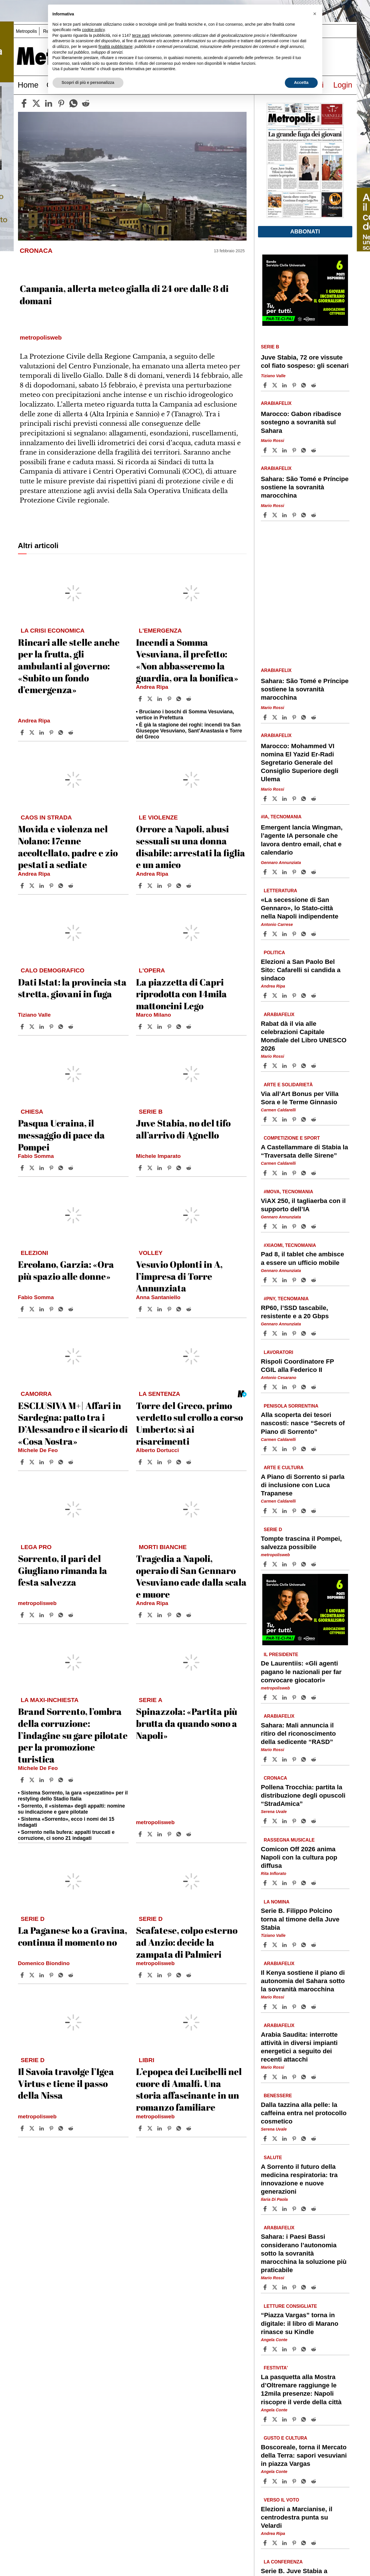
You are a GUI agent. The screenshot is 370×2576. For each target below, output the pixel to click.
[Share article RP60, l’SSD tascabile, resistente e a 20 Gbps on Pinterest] (294, 1333)
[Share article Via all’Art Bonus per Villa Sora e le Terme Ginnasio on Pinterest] (294, 1119)
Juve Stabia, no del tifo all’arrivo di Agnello (183, 1129)
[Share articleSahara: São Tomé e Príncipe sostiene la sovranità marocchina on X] (275, 515)
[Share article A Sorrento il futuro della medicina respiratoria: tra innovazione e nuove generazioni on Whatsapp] (304, 2209)
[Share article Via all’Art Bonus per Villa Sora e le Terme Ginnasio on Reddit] (314, 1119)
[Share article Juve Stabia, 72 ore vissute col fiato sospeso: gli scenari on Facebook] (265, 385)
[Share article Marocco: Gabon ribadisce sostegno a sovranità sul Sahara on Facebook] (265, 450)
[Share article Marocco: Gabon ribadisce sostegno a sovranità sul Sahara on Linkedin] (285, 450)
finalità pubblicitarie (116, 46)
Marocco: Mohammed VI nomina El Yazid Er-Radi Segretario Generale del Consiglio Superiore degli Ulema (299, 762)
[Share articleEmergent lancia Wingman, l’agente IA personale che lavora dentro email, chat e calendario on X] (275, 872)
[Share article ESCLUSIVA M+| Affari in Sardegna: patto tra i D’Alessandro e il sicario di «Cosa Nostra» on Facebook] (22, 1462)
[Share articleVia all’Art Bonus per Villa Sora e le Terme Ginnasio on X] (275, 1119)
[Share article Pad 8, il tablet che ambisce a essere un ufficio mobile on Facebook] (265, 1280)
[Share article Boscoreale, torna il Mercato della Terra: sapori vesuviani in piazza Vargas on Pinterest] (294, 2481)
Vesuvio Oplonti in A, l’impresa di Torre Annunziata (179, 1276)
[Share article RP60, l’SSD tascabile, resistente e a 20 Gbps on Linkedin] (285, 1333)
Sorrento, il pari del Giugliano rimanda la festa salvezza (62, 1570)
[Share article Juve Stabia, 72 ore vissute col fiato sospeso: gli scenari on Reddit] (314, 385)
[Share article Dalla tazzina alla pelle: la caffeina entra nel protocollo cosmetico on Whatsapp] (304, 2138)
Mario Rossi (272, 441)
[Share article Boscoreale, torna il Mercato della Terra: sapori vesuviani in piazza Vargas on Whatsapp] (304, 2481)
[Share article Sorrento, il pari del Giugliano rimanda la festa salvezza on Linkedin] (42, 1615)
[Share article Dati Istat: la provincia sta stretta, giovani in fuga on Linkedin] (42, 1026)
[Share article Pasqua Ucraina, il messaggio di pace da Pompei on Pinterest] (52, 1168)
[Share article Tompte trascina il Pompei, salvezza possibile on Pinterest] (294, 1564)
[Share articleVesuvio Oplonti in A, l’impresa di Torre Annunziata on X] (150, 1309)
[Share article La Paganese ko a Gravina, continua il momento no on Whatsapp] (61, 1975)
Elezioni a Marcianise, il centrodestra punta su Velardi (296, 2517)
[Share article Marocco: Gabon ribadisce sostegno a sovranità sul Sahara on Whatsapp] (304, 450)
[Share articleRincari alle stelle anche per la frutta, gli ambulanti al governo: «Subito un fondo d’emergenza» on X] (32, 732)
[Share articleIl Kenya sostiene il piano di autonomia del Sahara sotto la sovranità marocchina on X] (275, 2007)
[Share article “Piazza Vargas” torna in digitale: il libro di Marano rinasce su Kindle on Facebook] (265, 2349)
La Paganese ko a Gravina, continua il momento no (72, 1936)
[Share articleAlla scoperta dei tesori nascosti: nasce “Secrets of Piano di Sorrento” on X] (275, 1449)
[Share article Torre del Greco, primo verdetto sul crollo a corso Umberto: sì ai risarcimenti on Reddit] (189, 1462)
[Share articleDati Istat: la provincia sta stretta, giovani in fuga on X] (32, 1026)
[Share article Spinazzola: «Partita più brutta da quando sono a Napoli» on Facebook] (140, 1834)
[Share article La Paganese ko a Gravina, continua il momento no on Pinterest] (52, 1975)
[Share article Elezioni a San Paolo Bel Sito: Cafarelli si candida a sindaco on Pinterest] (294, 995)
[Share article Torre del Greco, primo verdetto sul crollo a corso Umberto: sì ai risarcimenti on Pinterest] (170, 1462)
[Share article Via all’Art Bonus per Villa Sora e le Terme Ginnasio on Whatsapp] (304, 1119)
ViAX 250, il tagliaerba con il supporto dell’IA (303, 1205)
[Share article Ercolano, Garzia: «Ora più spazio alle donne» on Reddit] (71, 1309)
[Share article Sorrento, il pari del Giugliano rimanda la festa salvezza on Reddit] (71, 1615)
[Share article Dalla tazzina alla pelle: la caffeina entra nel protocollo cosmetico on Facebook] (265, 2138)
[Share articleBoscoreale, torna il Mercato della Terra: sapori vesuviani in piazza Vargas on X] (275, 2481)
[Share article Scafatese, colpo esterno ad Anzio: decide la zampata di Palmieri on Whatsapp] (179, 1975)
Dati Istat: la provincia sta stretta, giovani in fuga (72, 988)
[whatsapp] (73, 103)
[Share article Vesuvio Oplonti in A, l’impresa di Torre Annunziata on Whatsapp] (179, 1309)
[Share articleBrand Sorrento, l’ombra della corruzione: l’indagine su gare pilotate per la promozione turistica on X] (32, 1780)
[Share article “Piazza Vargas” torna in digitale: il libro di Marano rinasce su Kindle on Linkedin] (285, 2349)
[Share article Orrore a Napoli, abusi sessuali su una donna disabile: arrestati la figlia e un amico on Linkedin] (160, 886)
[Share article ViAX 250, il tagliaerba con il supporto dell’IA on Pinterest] (294, 1226)
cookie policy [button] (93, 29)
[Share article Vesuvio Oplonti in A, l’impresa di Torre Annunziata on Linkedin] (160, 1309)
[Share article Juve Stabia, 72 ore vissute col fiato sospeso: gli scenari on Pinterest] (294, 385)
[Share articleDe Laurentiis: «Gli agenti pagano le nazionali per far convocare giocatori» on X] (275, 1697)
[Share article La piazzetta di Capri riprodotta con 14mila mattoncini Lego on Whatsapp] (179, 1026)
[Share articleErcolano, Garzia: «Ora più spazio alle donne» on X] (32, 1309)
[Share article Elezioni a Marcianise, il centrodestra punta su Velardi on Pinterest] (294, 2543)
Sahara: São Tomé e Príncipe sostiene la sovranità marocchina (305, 487)
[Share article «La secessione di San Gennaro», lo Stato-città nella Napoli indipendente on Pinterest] (294, 934)
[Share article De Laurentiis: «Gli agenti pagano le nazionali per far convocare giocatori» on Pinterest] (294, 1697)
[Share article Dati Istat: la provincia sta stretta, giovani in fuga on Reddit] (71, 1026)
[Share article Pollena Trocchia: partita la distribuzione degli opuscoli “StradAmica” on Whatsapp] (304, 1821)
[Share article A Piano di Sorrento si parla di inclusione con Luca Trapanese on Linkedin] (285, 1511)
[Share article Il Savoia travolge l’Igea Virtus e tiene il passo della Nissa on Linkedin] (42, 2128)
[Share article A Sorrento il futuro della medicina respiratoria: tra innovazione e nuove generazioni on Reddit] (314, 2209)
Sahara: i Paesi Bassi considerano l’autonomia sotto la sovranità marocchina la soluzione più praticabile (304, 2253)
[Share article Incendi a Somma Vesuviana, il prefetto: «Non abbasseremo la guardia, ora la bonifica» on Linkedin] (160, 699)
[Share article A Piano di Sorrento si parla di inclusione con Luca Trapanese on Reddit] (314, 1511)
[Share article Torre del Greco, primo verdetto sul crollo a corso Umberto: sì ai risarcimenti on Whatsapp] (179, 1462)
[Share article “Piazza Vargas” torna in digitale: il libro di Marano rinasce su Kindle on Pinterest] (294, 2349)
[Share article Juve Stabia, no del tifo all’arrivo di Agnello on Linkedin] (160, 1168)
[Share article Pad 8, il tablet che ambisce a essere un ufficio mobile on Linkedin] (285, 1280)
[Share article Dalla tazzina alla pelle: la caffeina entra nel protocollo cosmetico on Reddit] (314, 2138)
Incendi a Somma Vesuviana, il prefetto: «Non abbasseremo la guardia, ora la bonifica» (187, 660)
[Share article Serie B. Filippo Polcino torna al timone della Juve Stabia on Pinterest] (294, 1945)
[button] (314, 13)
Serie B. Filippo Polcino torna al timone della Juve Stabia (300, 1919)
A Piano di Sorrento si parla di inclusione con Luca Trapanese (303, 1485)
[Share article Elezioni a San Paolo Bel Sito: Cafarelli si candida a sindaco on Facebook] (265, 995)
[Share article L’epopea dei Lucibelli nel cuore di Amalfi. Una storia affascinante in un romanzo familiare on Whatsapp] (179, 2128)
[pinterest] (61, 103)
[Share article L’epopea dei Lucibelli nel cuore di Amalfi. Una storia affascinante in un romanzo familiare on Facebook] (140, 2128)
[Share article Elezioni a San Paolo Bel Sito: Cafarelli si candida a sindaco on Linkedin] (285, 995)
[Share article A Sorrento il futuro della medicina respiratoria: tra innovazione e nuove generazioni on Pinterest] (294, 2209)
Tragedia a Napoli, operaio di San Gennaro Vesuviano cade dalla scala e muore (191, 1576)
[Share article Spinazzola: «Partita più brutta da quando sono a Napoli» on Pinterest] (170, 1834)
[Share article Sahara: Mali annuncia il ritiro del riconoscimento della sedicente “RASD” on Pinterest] (294, 1759)
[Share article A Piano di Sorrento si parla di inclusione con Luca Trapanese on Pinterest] (294, 1511)
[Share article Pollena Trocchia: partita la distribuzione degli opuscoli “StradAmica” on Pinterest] (294, 1821)
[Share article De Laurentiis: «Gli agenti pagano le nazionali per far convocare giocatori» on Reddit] (314, 1697)
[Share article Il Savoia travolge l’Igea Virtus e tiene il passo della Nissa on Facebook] (22, 2128)
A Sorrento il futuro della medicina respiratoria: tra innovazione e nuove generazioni (299, 2179)
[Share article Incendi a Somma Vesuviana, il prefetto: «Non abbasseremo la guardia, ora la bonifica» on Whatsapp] (179, 699)
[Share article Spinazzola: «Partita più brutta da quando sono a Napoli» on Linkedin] (160, 1834)
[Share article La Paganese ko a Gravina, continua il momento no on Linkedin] (42, 1975)
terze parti (141, 35)
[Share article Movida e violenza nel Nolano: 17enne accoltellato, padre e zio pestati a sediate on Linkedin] (42, 886)
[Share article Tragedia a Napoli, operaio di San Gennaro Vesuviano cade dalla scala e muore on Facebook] (140, 1615)
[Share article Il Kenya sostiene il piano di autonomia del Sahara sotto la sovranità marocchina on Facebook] (265, 2007)
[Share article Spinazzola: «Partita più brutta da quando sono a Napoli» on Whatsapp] (179, 1834)
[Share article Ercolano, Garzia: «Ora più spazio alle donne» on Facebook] (22, 1309)
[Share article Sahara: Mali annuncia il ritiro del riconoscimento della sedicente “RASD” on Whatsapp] (304, 1759)
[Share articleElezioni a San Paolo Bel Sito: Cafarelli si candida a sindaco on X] (275, 995)
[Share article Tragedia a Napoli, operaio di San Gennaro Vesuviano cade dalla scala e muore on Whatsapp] (179, 1615)
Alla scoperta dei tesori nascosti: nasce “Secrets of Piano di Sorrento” (303, 1423)
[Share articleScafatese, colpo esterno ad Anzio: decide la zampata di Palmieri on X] (150, 1975)
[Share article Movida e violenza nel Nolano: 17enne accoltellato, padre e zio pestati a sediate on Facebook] (22, 886)
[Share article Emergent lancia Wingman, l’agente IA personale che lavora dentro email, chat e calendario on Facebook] (265, 872)
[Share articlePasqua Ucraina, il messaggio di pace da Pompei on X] (32, 1168)
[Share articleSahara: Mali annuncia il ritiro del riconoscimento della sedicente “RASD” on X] (275, 1759)
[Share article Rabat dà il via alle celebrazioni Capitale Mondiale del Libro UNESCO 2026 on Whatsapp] (304, 1066)
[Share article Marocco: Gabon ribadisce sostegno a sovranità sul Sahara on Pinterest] (294, 450)
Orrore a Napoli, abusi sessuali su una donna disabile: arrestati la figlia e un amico (190, 847)
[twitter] (36, 103)
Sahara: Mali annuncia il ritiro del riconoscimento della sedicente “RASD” (298, 1733)
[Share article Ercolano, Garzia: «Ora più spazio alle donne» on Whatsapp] (61, 1309)
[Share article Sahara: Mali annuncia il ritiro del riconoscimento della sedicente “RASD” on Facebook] (265, 1759)
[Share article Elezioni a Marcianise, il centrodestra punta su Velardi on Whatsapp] (304, 2543)
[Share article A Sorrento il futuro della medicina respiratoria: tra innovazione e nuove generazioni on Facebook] (265, 2209)
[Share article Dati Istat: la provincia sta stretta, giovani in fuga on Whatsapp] (61, 1026)
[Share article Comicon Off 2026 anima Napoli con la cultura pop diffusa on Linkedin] (285, 1883)
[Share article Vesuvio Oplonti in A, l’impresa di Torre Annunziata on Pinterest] (170, 1309)
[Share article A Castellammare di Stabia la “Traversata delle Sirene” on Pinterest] (294, 1173)
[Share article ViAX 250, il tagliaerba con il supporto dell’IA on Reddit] (314, 1226)
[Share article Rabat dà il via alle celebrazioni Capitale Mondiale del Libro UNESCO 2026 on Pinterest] (294, 1066)
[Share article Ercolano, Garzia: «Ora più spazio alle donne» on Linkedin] (42, 1309)
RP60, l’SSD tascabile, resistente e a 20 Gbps (295, 1312)
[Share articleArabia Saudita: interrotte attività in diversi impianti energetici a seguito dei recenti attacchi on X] (275, 2077)
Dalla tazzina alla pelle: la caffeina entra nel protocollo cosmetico (304, 2113)
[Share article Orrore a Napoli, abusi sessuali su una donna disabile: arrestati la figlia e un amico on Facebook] (140, 886)
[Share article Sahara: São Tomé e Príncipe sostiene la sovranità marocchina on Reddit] (314, 515)
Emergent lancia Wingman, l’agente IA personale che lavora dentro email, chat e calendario (302, 840)
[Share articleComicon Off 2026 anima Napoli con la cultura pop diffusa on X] (275, 1883)
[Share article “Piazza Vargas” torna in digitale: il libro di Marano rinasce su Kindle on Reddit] (314, 2349)
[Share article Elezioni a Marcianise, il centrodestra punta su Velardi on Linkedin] (285, 2543)
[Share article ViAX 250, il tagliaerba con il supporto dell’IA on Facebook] (265, 1226)
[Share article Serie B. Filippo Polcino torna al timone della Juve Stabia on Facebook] (265, 1945)
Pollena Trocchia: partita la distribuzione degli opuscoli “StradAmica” (303, 1795)
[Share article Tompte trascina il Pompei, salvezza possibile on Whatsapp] (304, 1564)
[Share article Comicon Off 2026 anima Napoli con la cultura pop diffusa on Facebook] (265, 1883)
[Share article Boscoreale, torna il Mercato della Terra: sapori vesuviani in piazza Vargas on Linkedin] (285, 2481)
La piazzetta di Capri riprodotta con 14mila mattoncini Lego (181, 994)
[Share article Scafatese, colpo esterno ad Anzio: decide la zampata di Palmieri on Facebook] (140, 1975)
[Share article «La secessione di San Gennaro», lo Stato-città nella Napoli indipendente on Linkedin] (285, 934)
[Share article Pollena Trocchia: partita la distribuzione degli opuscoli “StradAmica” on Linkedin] (285, 1821)
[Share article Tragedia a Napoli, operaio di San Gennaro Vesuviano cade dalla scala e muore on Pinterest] (170, 1615)
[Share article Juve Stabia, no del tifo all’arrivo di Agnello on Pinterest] (170, 1168)
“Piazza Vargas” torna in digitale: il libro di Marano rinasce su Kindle (299, 2323)
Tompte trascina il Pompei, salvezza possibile (301, 1543)
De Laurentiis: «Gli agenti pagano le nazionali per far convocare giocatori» (301, 1671)
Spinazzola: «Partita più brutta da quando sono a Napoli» (186, 1723)
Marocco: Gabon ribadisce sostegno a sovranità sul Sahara (301, 422)
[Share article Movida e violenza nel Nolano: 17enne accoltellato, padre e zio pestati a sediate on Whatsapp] (61, 886)
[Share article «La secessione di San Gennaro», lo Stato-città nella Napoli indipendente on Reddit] (314, 934)
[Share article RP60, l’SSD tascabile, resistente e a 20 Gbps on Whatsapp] (304, 1333)
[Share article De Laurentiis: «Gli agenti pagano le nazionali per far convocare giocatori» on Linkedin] (285, 1697)
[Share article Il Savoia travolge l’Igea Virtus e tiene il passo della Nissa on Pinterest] (52, 2128)
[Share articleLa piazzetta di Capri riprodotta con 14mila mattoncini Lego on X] (150, 1026)
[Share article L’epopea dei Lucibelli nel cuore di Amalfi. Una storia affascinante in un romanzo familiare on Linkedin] (160, 2128)
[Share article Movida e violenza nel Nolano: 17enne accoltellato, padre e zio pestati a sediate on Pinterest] (52, 886)
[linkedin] (48, 103)
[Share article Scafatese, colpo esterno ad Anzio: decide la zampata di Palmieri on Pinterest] (170, 1975)
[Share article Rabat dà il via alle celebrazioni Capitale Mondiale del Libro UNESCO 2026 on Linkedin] (285, 1066)
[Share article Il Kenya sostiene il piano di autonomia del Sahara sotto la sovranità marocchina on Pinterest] (294, 2007)
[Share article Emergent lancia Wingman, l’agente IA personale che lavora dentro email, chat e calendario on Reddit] (314, 872)
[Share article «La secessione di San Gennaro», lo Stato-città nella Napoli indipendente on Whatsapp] (304, 934)
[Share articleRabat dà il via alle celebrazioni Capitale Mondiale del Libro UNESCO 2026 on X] (275, 1066)
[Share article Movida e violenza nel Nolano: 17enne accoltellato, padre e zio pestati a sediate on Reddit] (71, 886)
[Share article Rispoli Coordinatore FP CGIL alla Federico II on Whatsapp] (304, 1387)
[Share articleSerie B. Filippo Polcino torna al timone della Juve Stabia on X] (275, 1945)
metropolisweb (37, 1603)
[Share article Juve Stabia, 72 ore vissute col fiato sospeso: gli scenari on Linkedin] (285, 385)
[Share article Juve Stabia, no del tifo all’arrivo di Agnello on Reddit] (189, 1168)
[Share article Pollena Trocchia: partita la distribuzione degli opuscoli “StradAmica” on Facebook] (265, 1821)
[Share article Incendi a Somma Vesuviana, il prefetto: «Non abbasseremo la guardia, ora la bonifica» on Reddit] (189, 699)
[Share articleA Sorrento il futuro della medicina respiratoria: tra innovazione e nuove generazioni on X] (275, 2209)
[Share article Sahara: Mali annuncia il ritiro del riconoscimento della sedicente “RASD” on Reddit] (314, 1759)
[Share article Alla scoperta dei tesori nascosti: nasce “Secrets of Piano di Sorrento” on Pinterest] (294, 1449)
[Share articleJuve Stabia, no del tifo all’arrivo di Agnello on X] (150, 1168)
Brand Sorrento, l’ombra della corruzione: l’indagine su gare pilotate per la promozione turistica (73, 1735)
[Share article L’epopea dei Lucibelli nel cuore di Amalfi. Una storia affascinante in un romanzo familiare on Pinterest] (170, 2128)
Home (28, 84)
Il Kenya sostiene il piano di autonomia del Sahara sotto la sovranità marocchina (303, 1981)
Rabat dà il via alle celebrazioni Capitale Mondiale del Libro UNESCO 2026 (304, 1036)
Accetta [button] (301, 82)
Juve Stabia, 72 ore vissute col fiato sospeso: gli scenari (305, 361)
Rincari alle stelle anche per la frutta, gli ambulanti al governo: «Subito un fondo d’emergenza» (69, 666)
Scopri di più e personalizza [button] (88, 82)
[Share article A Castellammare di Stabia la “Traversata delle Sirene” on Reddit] (314, 1173)
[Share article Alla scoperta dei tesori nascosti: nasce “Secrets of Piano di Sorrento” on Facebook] (265, 1449)
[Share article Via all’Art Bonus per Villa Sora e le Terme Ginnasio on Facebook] (265, 1119)
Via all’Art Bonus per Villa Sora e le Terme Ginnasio (300, 1097)
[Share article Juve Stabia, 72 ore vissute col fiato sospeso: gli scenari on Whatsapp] (304, 385)
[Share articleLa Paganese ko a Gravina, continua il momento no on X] (32, 1975)
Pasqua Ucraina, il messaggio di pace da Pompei (61, 1135)
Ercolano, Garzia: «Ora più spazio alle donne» (66, 1270)
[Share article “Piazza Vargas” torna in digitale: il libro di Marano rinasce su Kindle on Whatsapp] (304, 2349)
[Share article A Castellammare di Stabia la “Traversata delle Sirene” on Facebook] (265, 1173)
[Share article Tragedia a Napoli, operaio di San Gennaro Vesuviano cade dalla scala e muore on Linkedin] (160, 1615)
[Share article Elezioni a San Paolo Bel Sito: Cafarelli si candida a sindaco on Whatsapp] (304, 995)
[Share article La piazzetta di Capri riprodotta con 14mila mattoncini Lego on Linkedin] (160, 1026)
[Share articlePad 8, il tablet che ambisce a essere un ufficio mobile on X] (275, 1280)
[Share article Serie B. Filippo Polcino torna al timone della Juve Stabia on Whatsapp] (304, 1945)
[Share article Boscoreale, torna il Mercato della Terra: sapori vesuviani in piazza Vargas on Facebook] (265, 2481)
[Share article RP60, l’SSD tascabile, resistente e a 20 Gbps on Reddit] (314, 1333)
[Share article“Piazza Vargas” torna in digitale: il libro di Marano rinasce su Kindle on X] (275, 2349)
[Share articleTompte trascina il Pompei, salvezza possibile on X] (275, 1564)
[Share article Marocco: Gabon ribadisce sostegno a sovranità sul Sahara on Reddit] (314, 450)
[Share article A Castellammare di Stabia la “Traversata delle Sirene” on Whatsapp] (304, 1173)
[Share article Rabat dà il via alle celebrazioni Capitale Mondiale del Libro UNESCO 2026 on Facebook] (265, 1066)
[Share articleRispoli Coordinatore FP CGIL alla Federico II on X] (275, 1387)
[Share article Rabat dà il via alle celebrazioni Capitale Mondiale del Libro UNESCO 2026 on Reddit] (314, 1066)
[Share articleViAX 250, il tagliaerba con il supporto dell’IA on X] (275, 1226)
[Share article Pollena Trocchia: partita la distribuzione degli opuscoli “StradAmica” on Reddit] (314, 1821)
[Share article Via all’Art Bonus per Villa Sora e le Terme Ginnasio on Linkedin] (285, 1119)
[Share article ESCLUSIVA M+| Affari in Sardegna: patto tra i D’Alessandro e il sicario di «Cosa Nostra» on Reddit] (71, 1462)
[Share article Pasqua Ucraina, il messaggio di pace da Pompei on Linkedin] (42, 1168)
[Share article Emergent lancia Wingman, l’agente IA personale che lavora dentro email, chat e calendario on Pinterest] (294, 872)
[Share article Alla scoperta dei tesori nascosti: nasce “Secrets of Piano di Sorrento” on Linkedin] (285, 1449)
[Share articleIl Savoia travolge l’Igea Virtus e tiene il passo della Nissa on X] (32, 2128)
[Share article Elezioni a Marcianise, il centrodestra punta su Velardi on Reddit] (314, 2543)
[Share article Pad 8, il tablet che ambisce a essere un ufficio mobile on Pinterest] (294, 1280)
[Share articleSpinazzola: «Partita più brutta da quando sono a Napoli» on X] (150, 1834)
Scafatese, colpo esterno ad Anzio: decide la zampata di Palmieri (186, 1942)
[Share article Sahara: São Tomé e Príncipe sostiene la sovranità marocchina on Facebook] (265, 515)
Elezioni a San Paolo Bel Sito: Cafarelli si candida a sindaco (301, 970)
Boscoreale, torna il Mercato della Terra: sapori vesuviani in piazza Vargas (304, 2455)
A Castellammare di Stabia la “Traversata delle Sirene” (304, 1151)
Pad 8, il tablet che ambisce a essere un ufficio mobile (302, 1258)
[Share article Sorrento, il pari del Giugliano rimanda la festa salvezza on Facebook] (22, 1615)
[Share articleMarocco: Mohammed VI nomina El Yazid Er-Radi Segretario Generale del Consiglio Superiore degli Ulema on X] (275, 799)
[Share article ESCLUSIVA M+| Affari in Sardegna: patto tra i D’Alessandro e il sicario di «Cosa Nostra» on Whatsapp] (61, 1462)
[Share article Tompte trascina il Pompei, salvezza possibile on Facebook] (265, 1564)
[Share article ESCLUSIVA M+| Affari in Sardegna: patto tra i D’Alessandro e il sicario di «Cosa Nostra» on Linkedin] (42, 1462)
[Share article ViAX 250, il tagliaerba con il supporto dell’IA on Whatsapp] (304, 1226)
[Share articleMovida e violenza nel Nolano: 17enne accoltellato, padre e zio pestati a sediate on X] (32, 886)
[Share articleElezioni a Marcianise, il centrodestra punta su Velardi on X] (275, 2543)
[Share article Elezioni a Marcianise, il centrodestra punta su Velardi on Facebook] (265, 2543)
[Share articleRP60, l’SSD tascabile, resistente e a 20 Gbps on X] (275, 1333)
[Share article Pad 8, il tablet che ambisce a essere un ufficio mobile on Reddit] (314, 1280)
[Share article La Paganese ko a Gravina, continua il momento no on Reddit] (71, 1975)
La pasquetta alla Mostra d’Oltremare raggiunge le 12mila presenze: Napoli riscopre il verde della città (301, 2389)
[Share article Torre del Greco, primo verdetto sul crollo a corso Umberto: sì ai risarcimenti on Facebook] (140, 1462)
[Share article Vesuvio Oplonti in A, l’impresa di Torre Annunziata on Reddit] (189, 1309)
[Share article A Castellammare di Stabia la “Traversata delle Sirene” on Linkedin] (285, 1173)
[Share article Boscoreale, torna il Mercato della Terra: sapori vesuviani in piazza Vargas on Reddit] (314, 2481)
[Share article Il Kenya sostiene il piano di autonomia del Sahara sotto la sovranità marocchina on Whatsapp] (304, 2007)
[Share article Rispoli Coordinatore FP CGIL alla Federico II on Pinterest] (294, 1387)
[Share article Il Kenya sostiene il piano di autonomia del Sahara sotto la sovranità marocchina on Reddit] (314, 2007)
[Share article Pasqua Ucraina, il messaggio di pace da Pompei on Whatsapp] (61, 1168)
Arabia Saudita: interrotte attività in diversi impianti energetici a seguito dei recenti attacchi (299, 2047)
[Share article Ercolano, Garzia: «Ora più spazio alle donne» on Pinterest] (52, 1309)
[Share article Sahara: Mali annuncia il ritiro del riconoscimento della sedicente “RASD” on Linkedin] (285, 1759)
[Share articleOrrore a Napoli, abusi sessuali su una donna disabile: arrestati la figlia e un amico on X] (150, 886)
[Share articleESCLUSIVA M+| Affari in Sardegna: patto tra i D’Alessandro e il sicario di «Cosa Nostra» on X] (32, 1462)
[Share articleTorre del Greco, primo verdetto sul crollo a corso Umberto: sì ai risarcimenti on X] (150, 1462)
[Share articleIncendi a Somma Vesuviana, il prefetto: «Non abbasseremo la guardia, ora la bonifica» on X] (150, 699)
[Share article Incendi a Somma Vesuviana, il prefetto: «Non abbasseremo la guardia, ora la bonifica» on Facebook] (140, 699)
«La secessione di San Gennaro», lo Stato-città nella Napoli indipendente (299, 908)
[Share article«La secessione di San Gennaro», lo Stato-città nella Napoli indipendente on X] (275, 934)
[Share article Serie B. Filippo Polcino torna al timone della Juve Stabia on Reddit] (314, 1945)
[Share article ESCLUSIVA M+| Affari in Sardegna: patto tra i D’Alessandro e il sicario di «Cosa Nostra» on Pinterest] (52, 1462)
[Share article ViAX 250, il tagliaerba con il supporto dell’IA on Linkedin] (285, 1226)
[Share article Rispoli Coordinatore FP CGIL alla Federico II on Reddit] (314, 1387)
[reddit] (85, 103)
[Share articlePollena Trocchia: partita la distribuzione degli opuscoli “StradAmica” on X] (275, 1821)
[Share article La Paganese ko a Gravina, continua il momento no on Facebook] (22, 1975)
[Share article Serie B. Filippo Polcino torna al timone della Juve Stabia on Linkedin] (285, 1945)
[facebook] (24, 103)
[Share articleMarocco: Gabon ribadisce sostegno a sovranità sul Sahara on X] (275, 450)
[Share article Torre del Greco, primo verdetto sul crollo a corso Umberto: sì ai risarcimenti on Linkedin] (160, 1462)
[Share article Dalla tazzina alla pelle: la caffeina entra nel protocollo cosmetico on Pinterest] (294, 2138)
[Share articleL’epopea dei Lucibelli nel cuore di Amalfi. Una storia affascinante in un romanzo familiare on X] (150, 2128)
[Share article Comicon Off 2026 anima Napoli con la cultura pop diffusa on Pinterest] (294, 1883)
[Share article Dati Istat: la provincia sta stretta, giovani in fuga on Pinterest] (52, 1026)
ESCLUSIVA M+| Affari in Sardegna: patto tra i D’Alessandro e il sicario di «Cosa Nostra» (73, 1423)
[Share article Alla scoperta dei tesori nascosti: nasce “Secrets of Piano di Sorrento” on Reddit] (314, 1449)
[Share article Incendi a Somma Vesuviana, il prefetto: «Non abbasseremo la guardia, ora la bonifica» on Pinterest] (170, 699)
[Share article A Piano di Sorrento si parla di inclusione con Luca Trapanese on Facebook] (265, 1511)
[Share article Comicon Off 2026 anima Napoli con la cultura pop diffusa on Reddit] (314, 1883)
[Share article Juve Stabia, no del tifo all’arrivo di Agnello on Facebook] (140, 1168)
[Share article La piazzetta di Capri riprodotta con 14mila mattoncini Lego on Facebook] (140, 1026)
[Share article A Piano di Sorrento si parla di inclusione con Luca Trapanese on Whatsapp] (304, 1511)
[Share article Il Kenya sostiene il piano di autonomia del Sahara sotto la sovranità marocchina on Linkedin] (285, 2007)
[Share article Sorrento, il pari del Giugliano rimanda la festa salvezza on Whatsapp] (61, 1615)
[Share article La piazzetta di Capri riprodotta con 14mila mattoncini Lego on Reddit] (189, 1026)
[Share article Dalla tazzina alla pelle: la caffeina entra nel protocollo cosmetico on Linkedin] (285, 2138)
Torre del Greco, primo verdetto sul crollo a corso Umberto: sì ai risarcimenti (189, 1423)
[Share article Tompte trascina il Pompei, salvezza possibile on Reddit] (314, 1564)
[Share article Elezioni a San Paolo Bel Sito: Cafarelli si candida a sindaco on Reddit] (314, 995)
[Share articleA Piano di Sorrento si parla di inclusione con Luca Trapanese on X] (275, 1511)
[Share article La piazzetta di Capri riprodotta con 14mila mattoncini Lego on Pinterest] (170, 1026)
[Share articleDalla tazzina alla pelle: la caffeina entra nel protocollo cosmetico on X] (275, 2138)
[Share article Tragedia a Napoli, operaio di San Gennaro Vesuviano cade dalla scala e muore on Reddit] (189, 1615)
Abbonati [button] (305, 231)
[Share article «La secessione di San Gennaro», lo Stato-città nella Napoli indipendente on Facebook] (265, 934)
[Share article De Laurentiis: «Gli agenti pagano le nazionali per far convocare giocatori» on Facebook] (265, 1697)
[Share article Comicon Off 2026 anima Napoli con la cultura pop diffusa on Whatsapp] (304, 1883)
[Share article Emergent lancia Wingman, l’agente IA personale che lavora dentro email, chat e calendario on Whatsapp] (304, 872)
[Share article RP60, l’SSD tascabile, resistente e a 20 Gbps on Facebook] (265, 1333)
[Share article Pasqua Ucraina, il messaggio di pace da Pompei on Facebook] (22, 1168)
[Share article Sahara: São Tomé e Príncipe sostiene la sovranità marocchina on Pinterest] (294, 515)
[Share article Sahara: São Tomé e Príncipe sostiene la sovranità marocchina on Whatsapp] (304, 515)
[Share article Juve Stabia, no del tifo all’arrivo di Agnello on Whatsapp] (179, 1168)
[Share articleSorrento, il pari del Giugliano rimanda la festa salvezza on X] (32, 1615)
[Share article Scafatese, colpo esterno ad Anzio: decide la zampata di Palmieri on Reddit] (189, 1975)
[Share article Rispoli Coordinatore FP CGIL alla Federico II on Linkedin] (285, 1387)
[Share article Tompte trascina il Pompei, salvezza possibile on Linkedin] (285, 1564)
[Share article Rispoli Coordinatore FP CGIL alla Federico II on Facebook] (265, 1387)
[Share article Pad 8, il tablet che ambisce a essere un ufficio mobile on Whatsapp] (304, 1280)
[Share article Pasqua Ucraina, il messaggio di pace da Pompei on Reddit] (71, 1168)
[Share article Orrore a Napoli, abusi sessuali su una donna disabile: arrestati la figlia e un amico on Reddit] (189, 886)
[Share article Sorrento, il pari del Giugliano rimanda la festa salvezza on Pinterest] (52, 1615)
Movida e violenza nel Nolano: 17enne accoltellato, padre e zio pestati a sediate (68, 847)
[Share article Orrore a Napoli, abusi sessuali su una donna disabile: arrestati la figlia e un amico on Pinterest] (170, 886)
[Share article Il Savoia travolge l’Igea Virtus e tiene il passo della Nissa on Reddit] (71, 2128)
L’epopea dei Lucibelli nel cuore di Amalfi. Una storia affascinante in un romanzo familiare (189, 2089)
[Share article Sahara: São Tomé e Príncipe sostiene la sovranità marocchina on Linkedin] (285, 515)
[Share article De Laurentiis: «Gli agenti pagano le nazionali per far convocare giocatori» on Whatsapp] (304, 1697)
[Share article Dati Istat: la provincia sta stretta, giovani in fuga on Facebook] (22, 1026)
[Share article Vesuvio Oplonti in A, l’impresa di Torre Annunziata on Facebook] (140, 1309)
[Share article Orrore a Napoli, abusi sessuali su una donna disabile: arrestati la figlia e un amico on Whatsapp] (179, 886)
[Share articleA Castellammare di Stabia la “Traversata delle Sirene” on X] (275, 1173)
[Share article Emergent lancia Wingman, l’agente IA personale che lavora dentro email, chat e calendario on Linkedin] (285, 872)
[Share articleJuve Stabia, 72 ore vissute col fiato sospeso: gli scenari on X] (275, 385)
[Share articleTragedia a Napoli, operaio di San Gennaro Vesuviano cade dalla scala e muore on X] (150, 1615)
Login (342, 84)
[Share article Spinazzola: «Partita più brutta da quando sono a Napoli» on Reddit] (189, 1834)
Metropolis (26, 31)
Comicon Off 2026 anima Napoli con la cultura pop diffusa (299, 1857)
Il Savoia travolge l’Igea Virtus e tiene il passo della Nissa (66, 2083)
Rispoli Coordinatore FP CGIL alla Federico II (297, 1365)
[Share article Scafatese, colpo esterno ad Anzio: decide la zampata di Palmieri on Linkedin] (160, 1975)
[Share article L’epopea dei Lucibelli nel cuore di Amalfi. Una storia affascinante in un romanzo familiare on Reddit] (189, 2128)
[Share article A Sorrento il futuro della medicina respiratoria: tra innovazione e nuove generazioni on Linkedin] (285, 2209)
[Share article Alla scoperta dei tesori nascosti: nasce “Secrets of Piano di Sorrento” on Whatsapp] (304, 1449)
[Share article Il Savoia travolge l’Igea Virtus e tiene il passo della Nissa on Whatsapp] (61, 2128)
